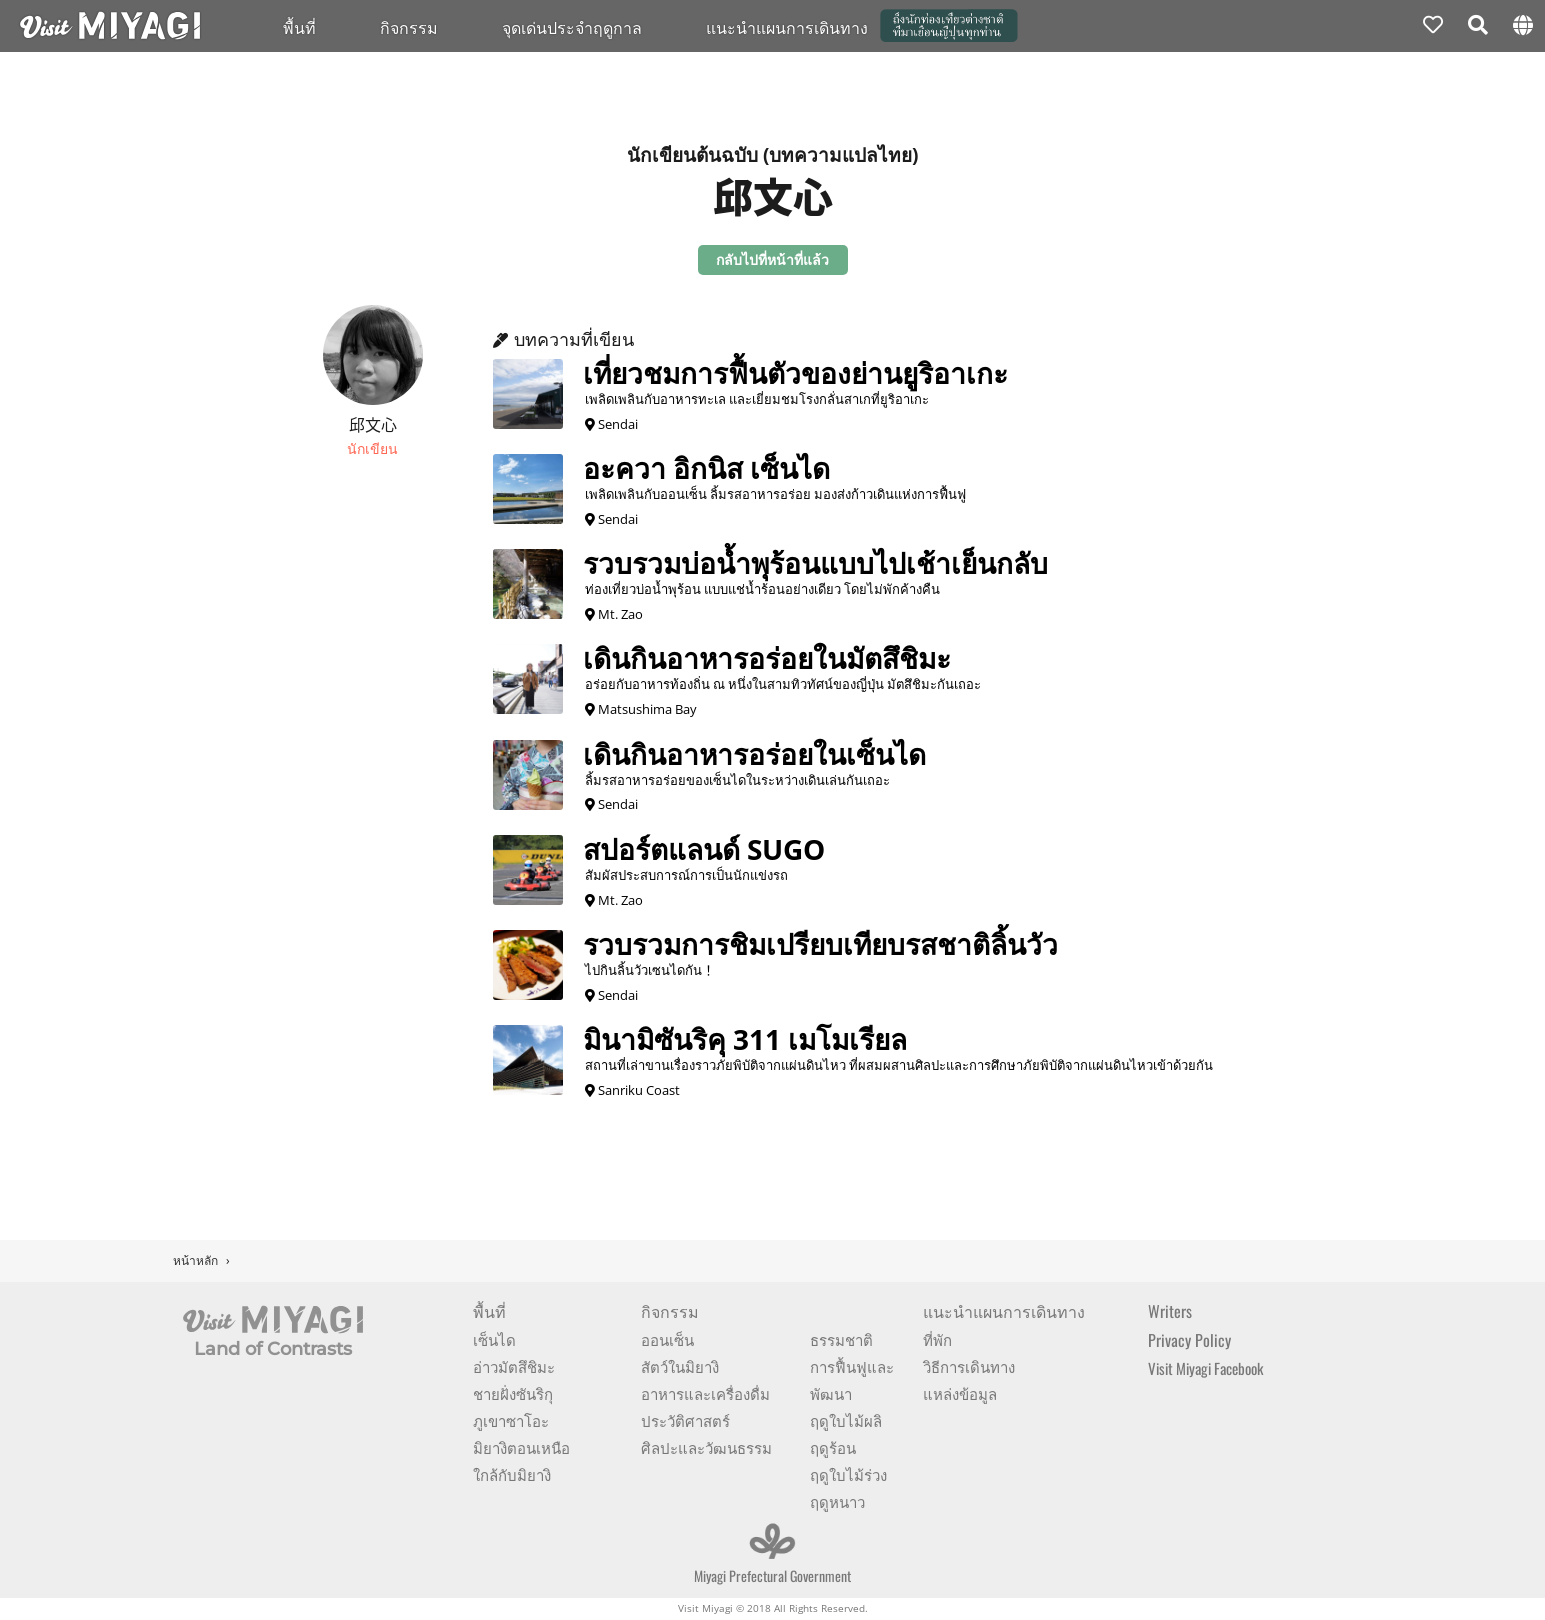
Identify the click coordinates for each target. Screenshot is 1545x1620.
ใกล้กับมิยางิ (512, 1474)
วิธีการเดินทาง (969, 1366)
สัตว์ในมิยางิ (680, 1366)
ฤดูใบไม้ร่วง (848, 1474)
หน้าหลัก (195, 1260)
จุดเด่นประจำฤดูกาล (572, 27)
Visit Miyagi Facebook (1205, 1368)
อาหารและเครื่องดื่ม (705, 1393)
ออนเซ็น (667, 1339)
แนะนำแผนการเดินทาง (787, 27)
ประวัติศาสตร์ (685, 1420)
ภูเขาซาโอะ (511, 1420)
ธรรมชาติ (841, 1339)
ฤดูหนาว (837, 1501)
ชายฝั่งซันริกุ (513, 1393)
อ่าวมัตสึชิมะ (514, 1366)
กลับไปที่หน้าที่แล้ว (772, 259)
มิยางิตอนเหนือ (521, 1447)
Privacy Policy (1189, 1340)
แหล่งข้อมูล (960, 1393)
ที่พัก (937, 1339)
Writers (1170, 1311)
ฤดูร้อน (833, 1447)
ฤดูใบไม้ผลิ (846, 1420)
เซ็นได (494, 1339)
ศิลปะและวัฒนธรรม (706, 1447)
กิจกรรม (409, 27)
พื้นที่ (299, 27)
